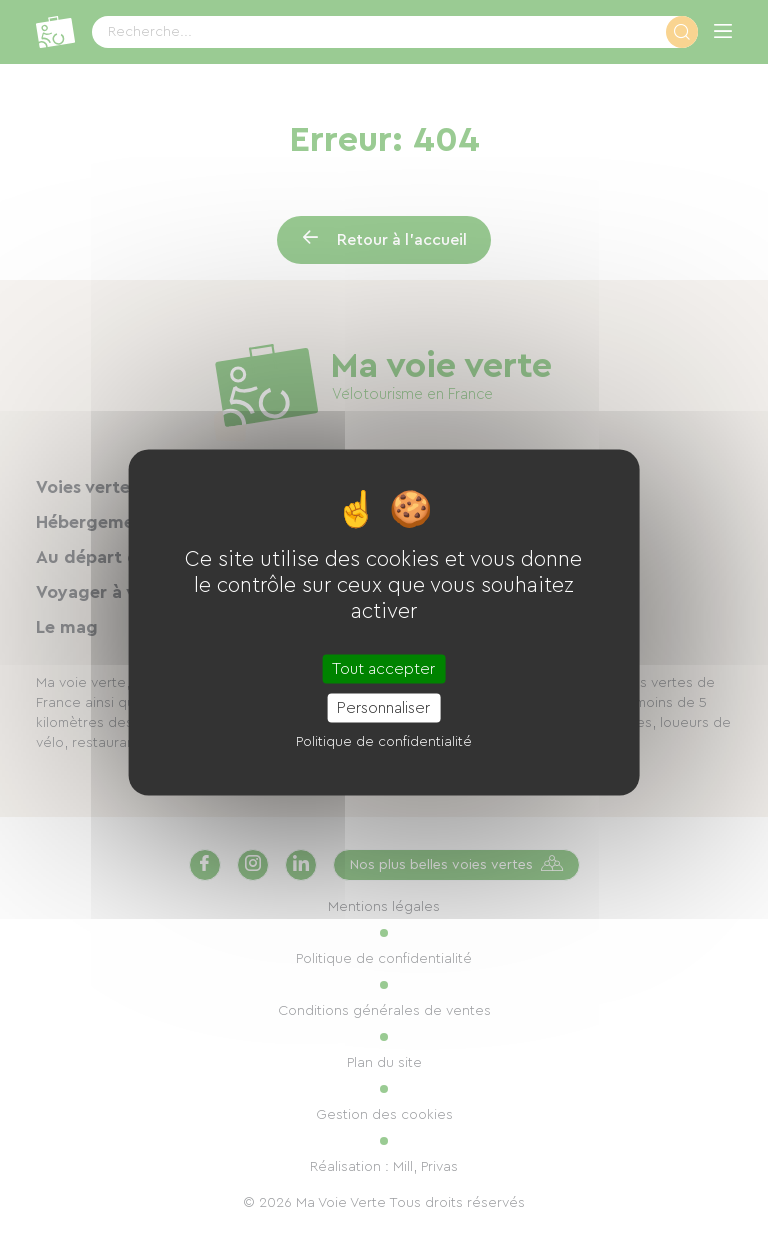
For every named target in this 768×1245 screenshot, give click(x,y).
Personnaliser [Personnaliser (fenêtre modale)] (383, 708)
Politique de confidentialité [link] (384, 742)
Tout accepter (383, 669)
